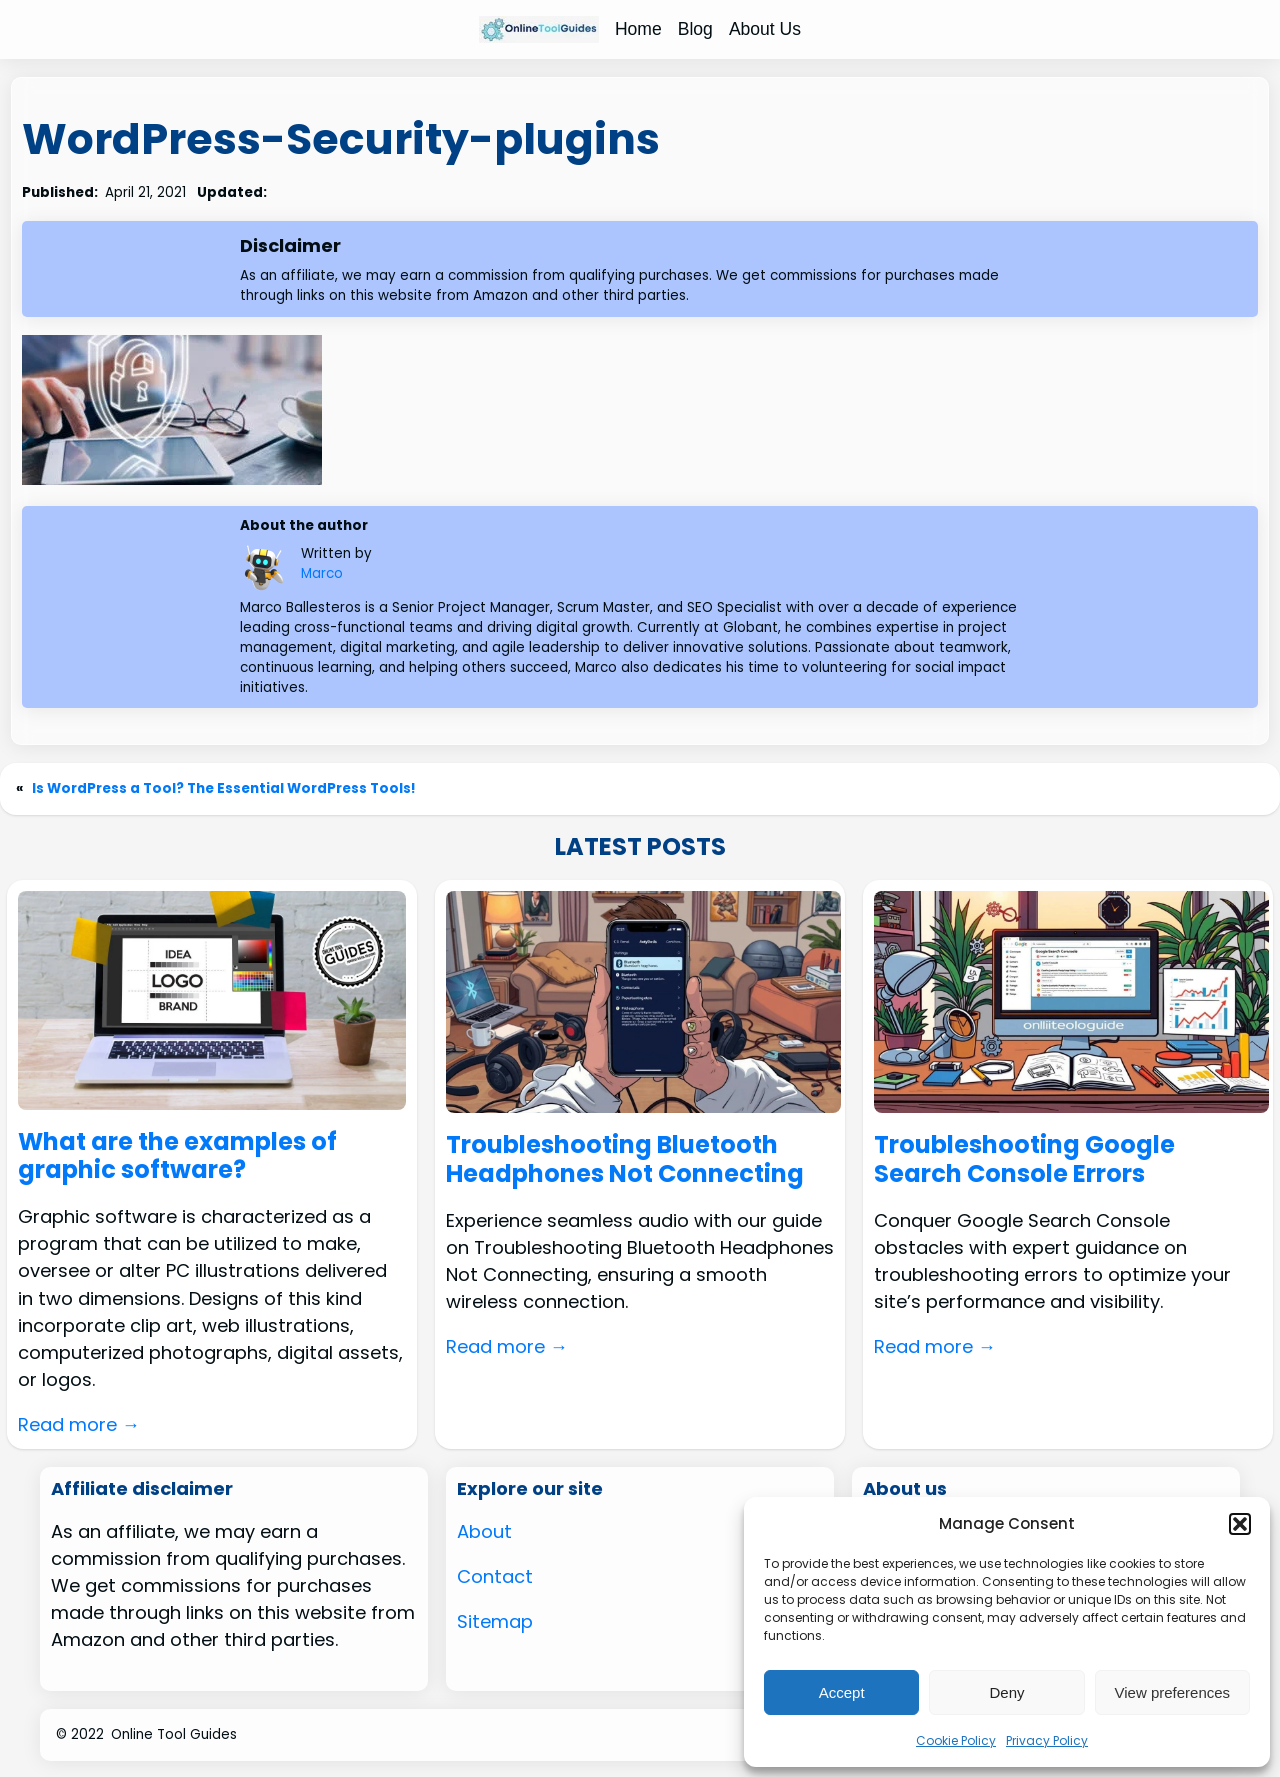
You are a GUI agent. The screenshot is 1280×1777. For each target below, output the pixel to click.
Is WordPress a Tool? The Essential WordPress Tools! (224, 788)
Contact (495, 1576)
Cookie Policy (956, 1740)
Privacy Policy (1047, 1740)
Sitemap (495, 1621)
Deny (1006, 1692)
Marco (322, 573)
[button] (1240, 1524)
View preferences (1173, 1692)
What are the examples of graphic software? (177, 1157)
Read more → (79, 1424)
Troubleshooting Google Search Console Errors (1024, 1160)
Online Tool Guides (174, 1734)
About (484, 1531)
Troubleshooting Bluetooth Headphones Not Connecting (625, 1160)
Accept (842, 1692)
